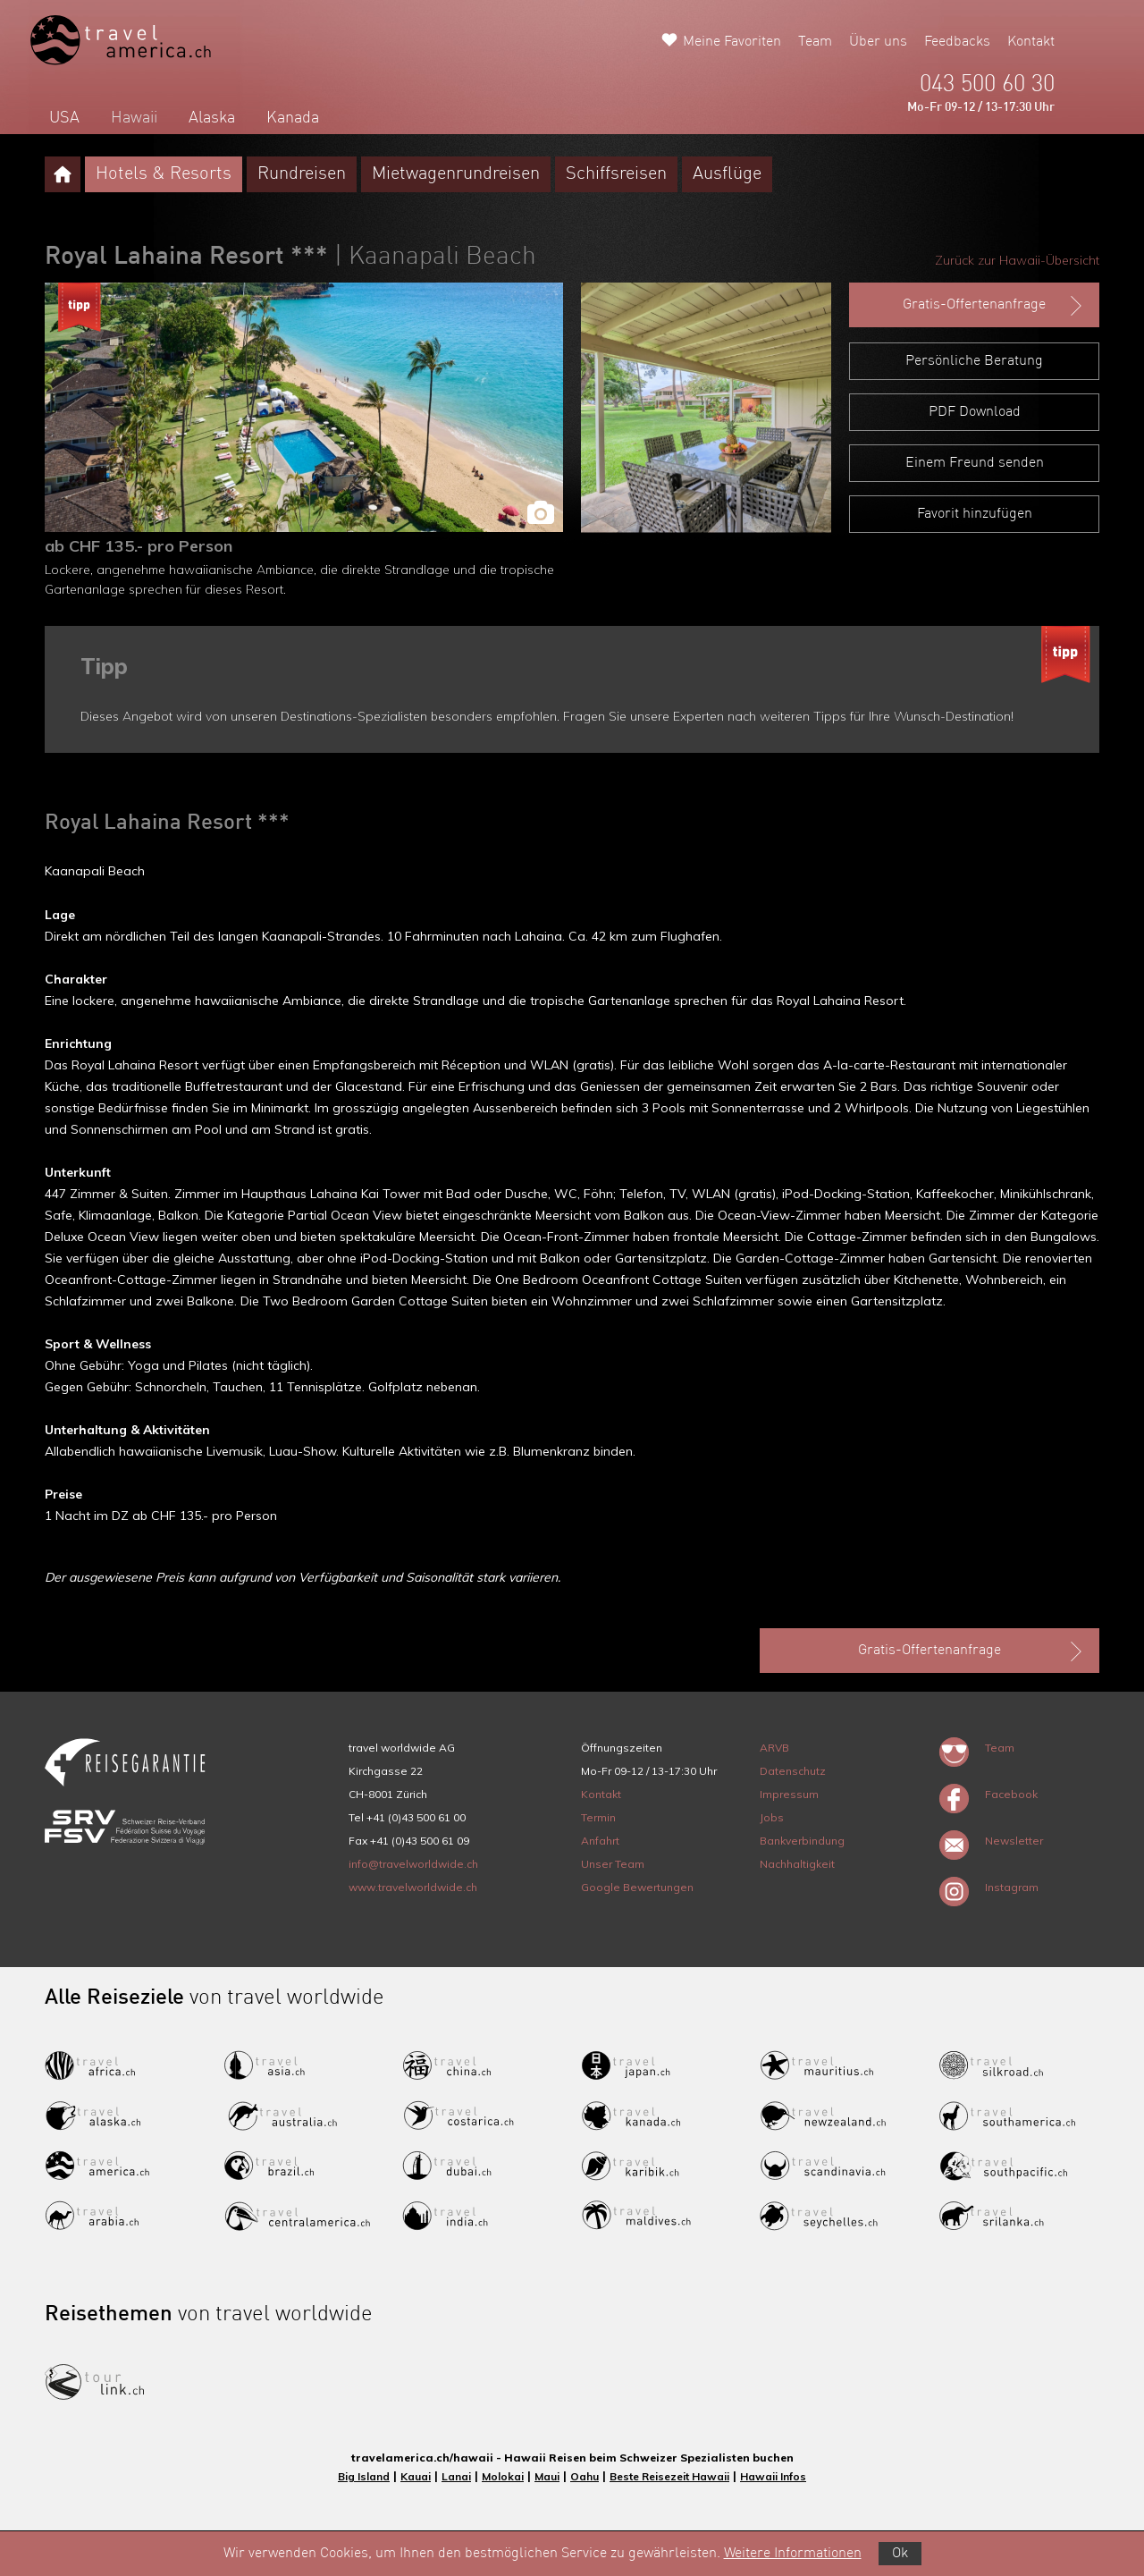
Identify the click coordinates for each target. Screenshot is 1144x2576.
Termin (598, 1817)
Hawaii (134, 118)
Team (815, 42)
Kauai (415, 2476)
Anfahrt (600, 1840)
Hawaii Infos (773, 2476)
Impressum (789, 1794)
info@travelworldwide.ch (413, 1864)
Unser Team (612, 1864)
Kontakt (1031, 42)
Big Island (364, 2476)
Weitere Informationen (793, 2553)
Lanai (456, 2476)
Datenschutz (793, 1771)
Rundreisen (301, 174)
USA (64, 118)
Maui (546, 2476)
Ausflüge (727, 174)
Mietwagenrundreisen (456, 174)
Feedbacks (957, 42)
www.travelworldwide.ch (413, 1887)
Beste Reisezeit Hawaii (669, 2476)
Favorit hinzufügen (974, 514)
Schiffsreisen (616, 174)
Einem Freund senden (974, 463)
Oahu (584, 2476)
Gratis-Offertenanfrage (994, 306)
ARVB (774, 1747)
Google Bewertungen (637, 1887)
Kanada (292, 118)
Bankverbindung (802, 1840)
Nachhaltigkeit (797, 1864)
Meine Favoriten (732, 42)
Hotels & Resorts (163, 174)
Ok (900, 2553)
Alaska (212, 118)
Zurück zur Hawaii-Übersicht (1017, 260)
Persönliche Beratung (974, 361)
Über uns (878, 42)
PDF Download (975, 412)
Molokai (503, 2476)
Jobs (772, 1817)
